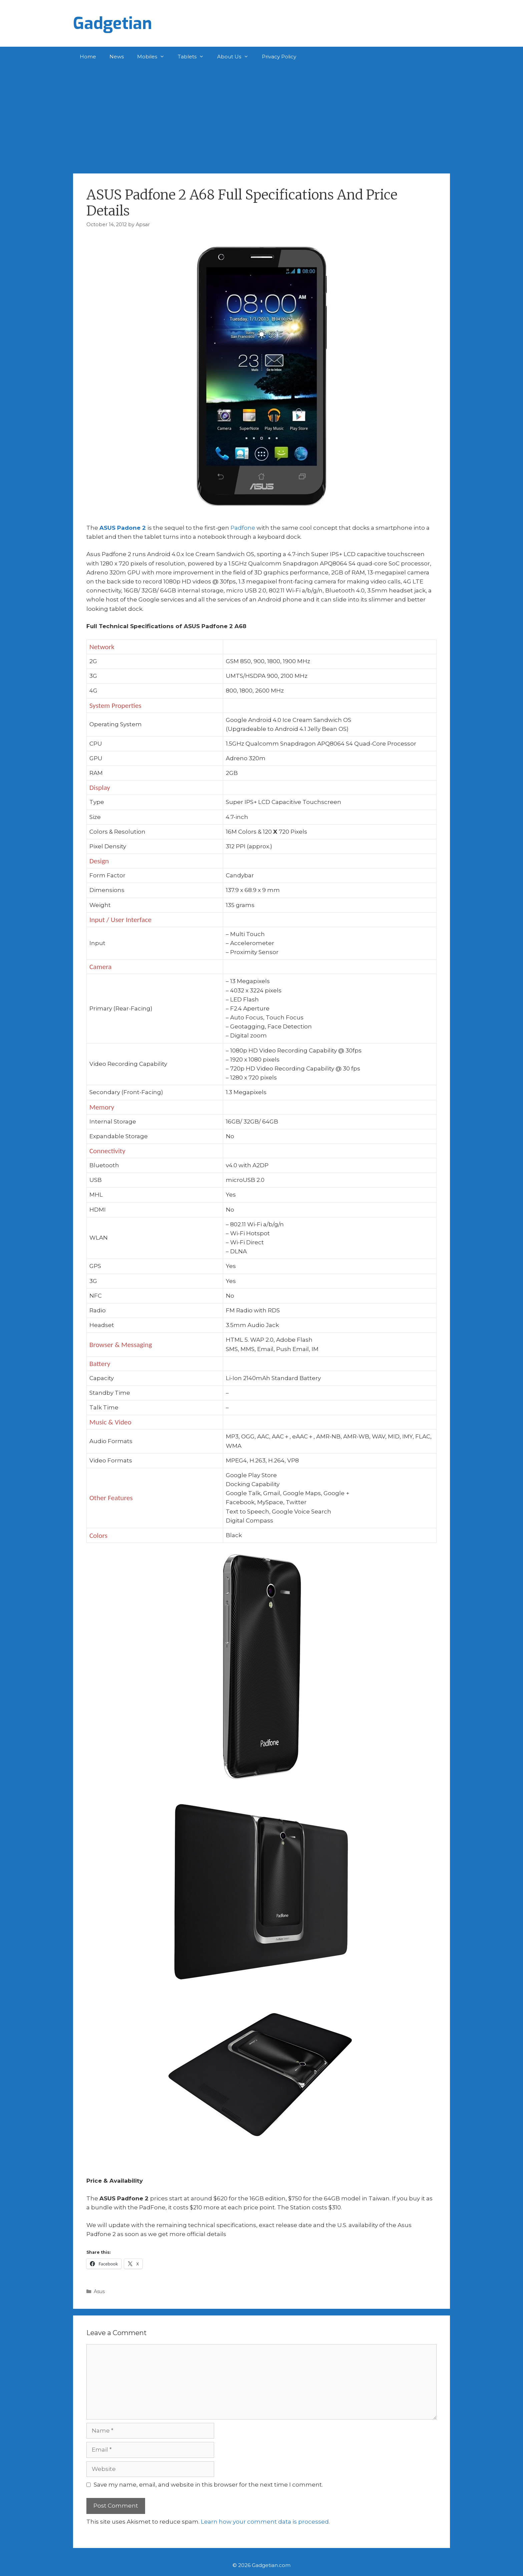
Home (88, 56)
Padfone (242, 527)
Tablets (194, 57)
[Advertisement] (261, 116)
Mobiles (154, 57)
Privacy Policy (279, 56)
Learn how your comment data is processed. (265, 2521)
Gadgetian (112, 23)
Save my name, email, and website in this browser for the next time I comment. (208, 2484)
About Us (236, 57)
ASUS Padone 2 (122, 527)
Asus (99, 2291)
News (116, 56)
